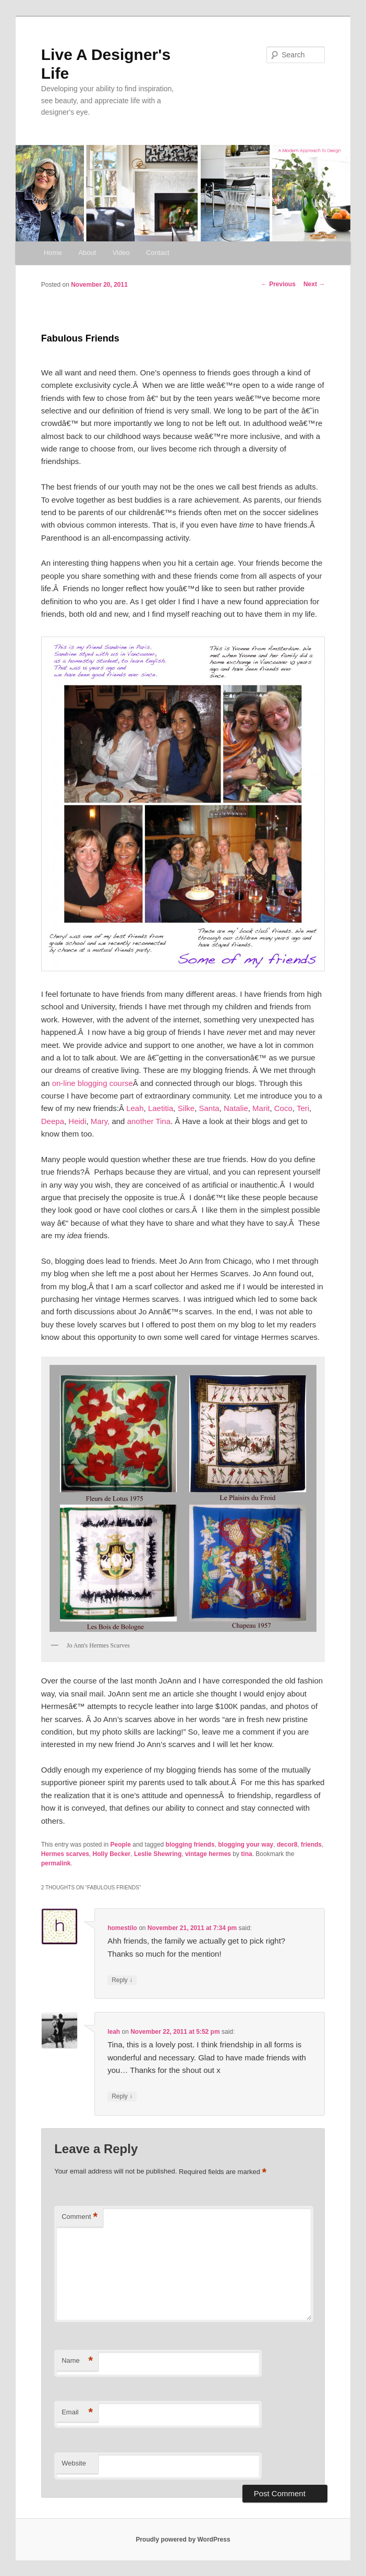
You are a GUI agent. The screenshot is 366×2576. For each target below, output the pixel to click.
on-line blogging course (92, 1083)
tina (246, 1854)
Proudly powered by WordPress (183, 2539)
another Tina (148, 1121)
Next (314, 284)
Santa (209, 1108)
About (87, 253)
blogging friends (190, 1844)
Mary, (100, 1121)
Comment (79, 2217)
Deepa (52, 1121)
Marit (261, 1108)
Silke (186, 1108)
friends (311, 1844)
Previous (278, 284)
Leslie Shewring (157, 1854)
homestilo (122, 1928)
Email (77, 2412)
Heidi (77, 1121)
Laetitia (160, 1108)
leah (113, 2031)
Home (53, 253)
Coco (283, 1108)
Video (121, 253)
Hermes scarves (65, 1854)
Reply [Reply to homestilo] (122, 1980)
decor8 (287, 1844)
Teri (303, 1108)
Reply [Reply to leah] (122, 2097)
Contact (157, 253)
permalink (56, 1863)
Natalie (236, 1108)
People (121, 1844)
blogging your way (245, 1844)
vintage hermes (208, 1854)
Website (74, 2463)
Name (77, 2361)
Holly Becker (112, 1854)
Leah (134, 1108)
